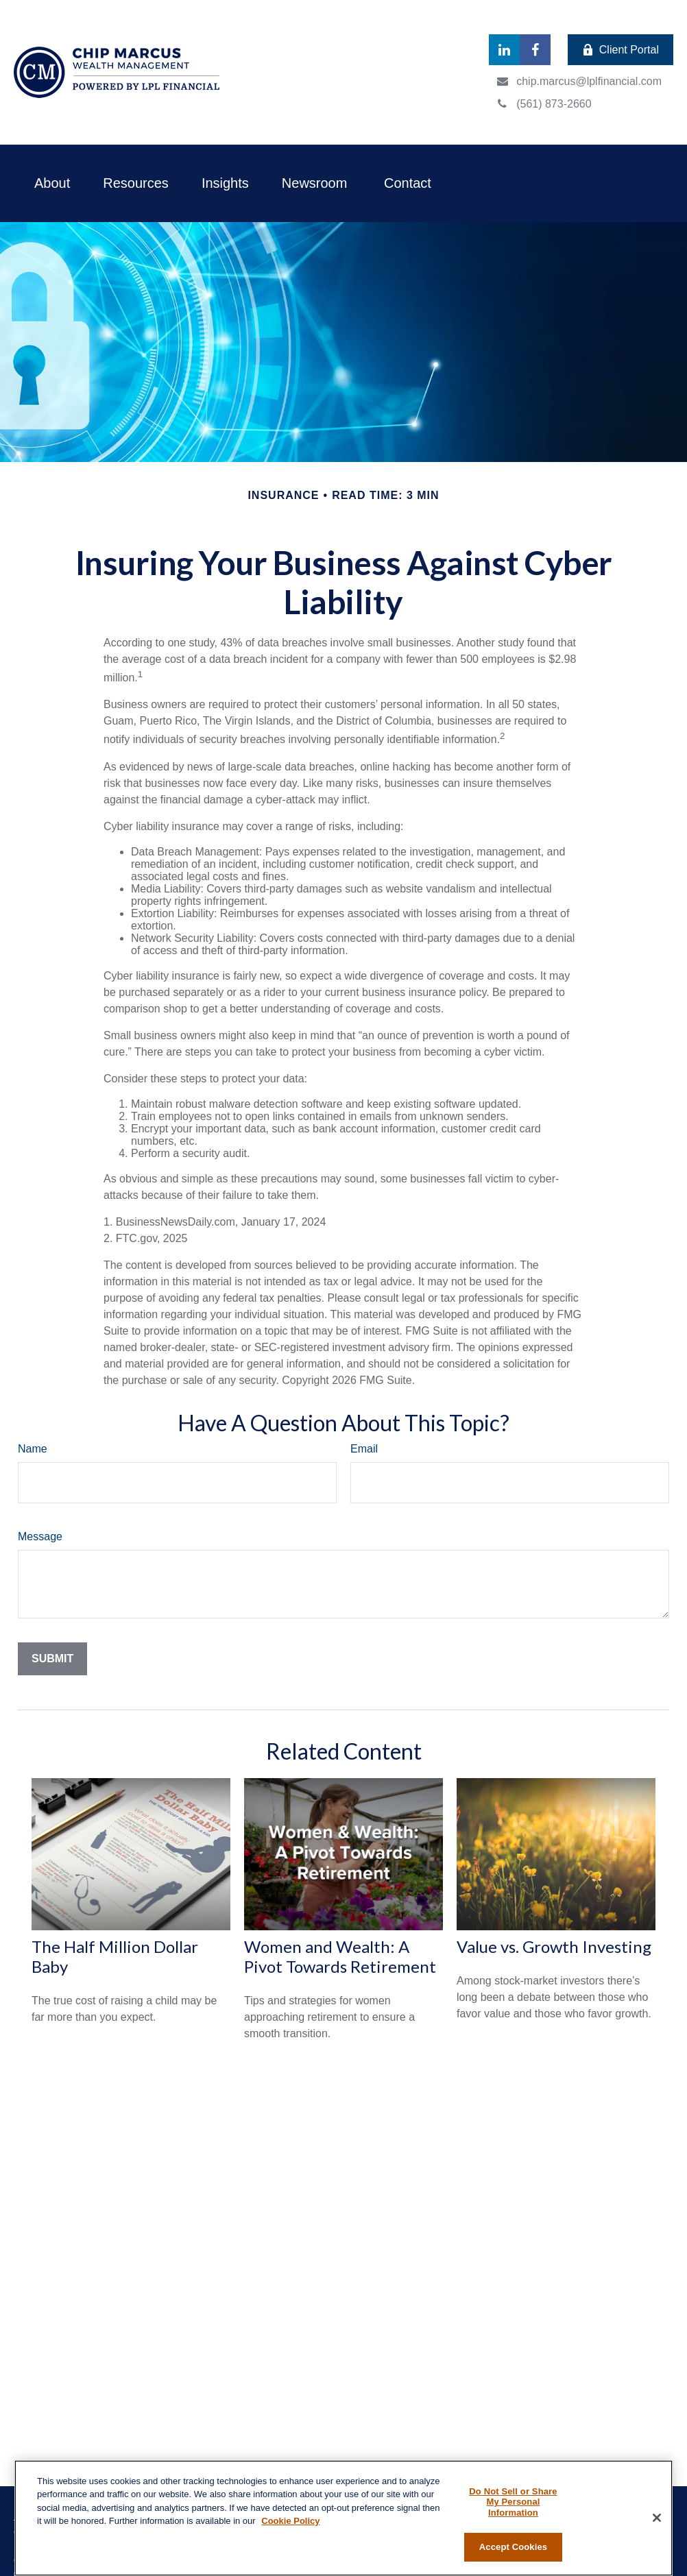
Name (32, 1449)
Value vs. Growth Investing (554, 1946)
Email (364, 1449)
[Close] (657, 2518)
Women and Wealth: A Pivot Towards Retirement (340, 1956)
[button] (52, 183)
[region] (343, 2518)
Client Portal (620, 50)
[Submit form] (52, 1658)
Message (40, 1536)
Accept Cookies (513, 2547)
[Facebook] (535, 49)
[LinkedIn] (504, 49)
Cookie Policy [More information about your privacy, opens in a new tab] (290, 2521)
